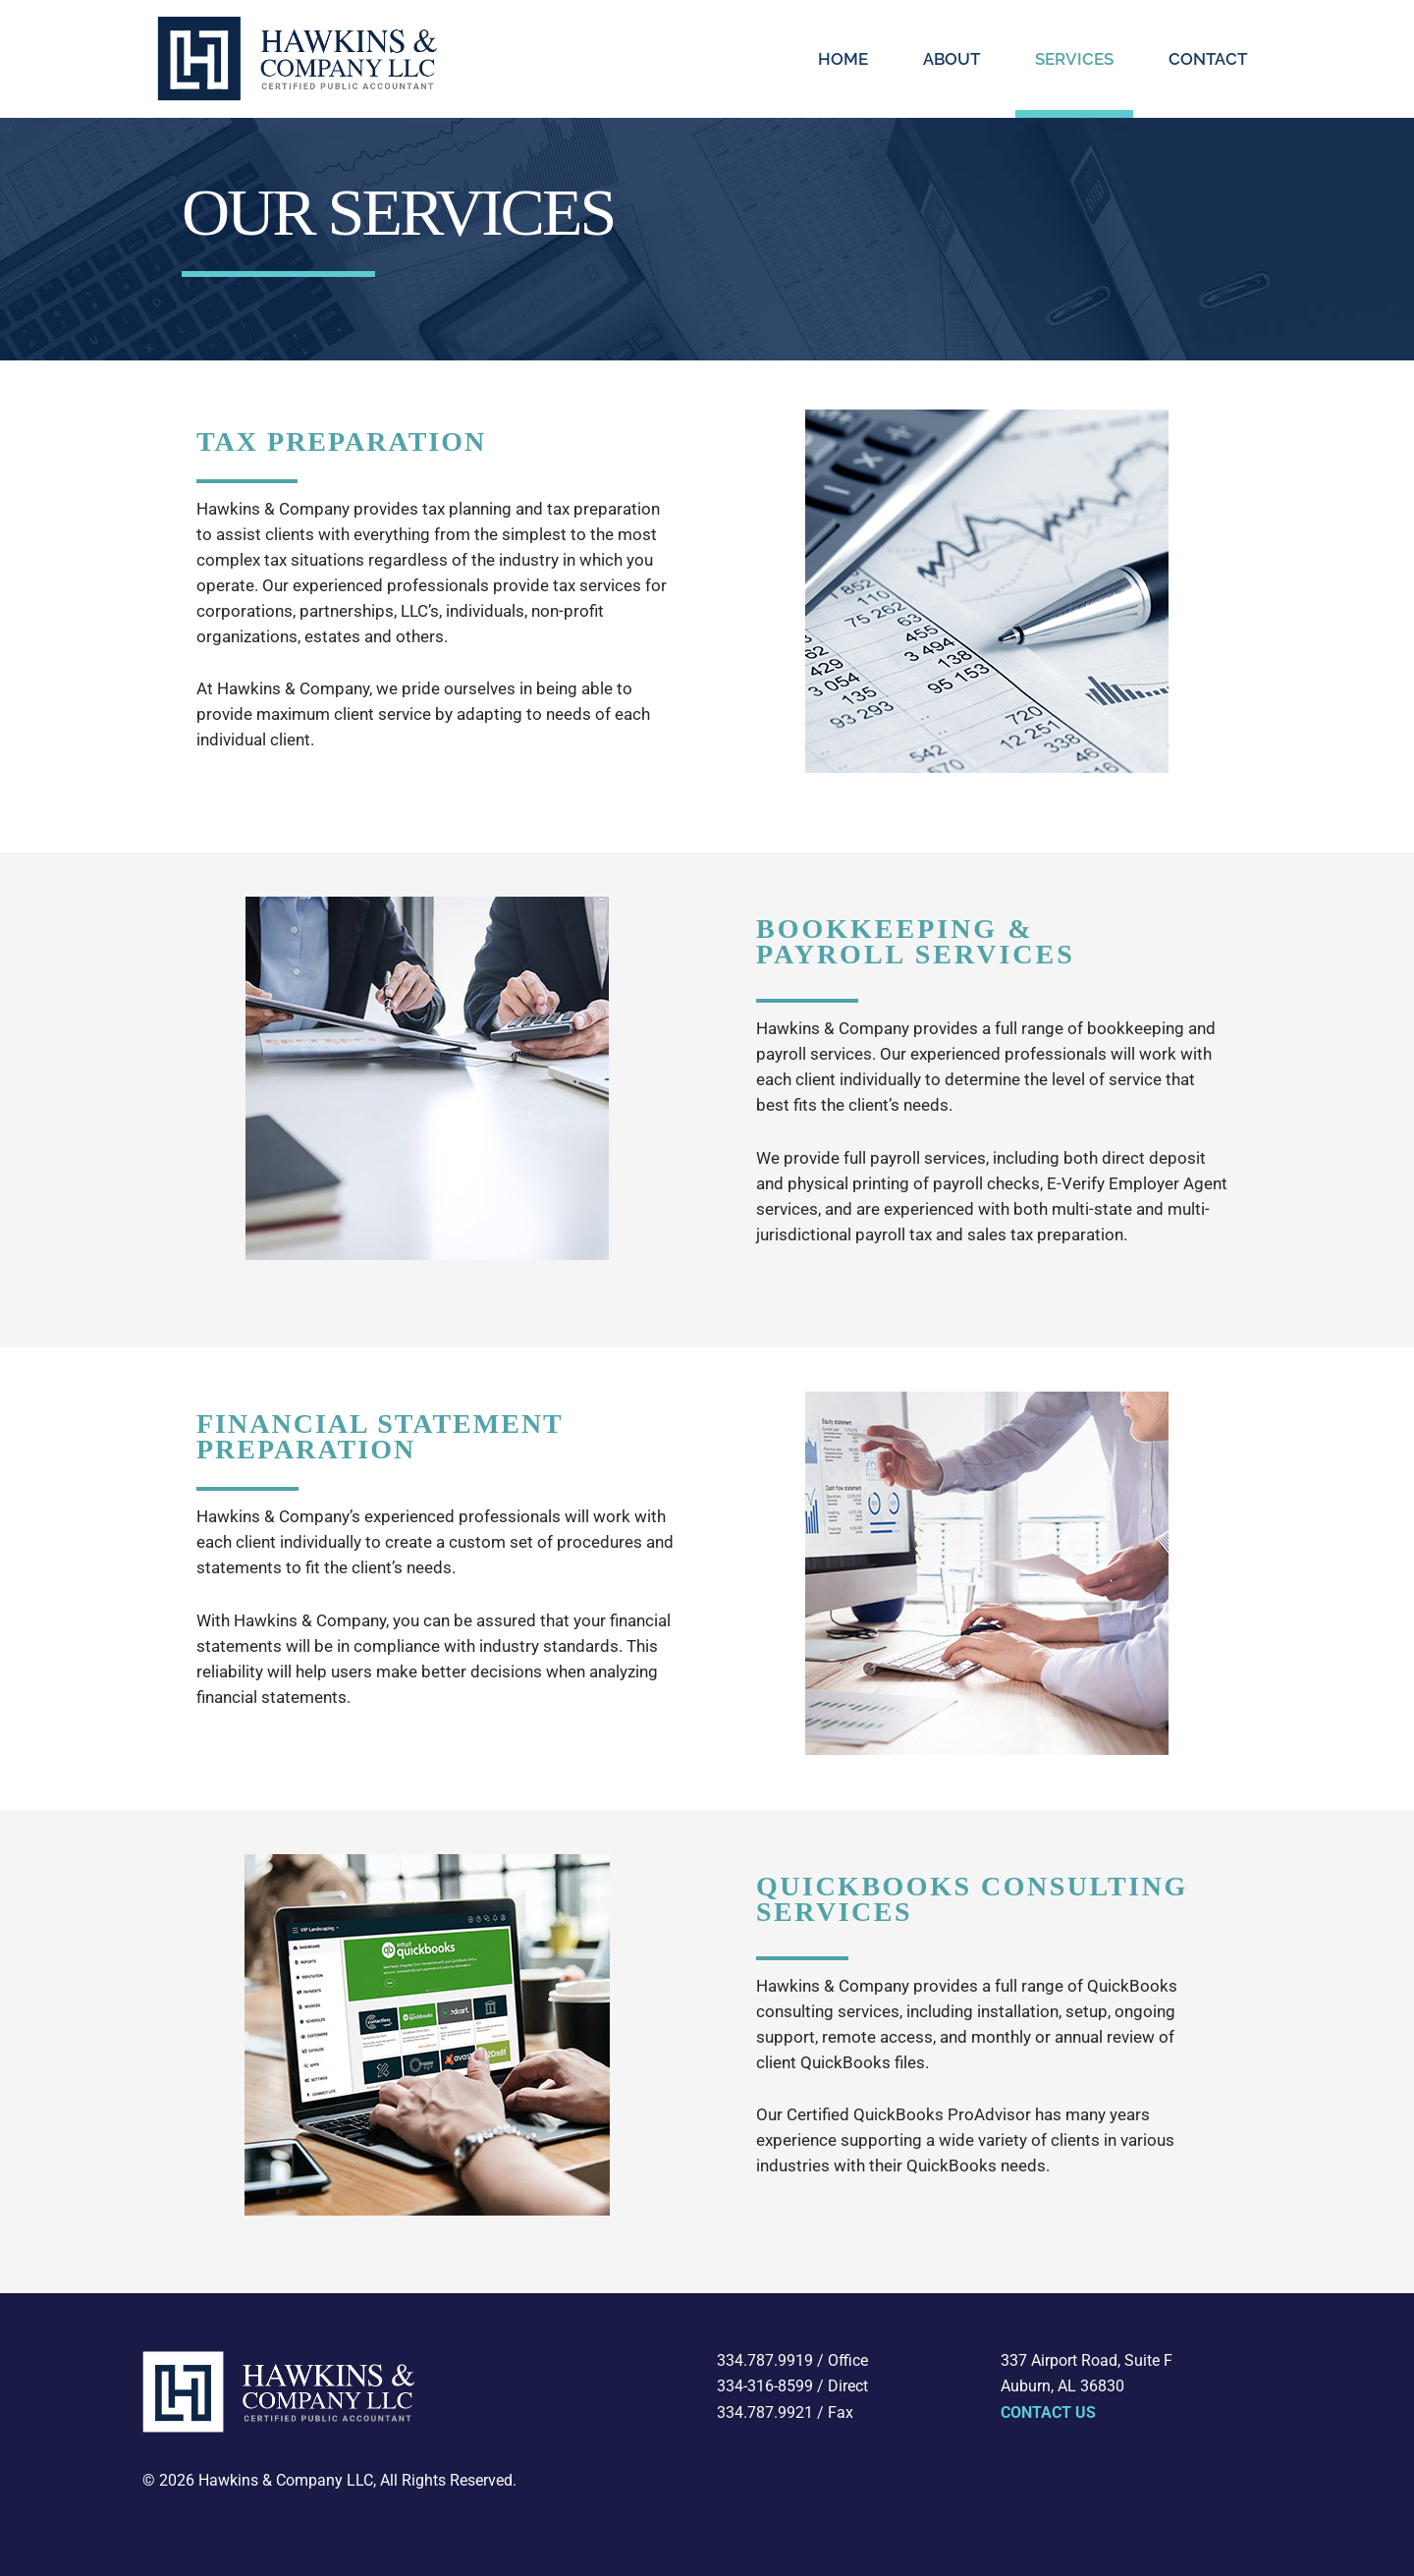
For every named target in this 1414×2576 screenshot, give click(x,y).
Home (843, 59)
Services (1074, 59)
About (951, 59)
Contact (1208, 59)
